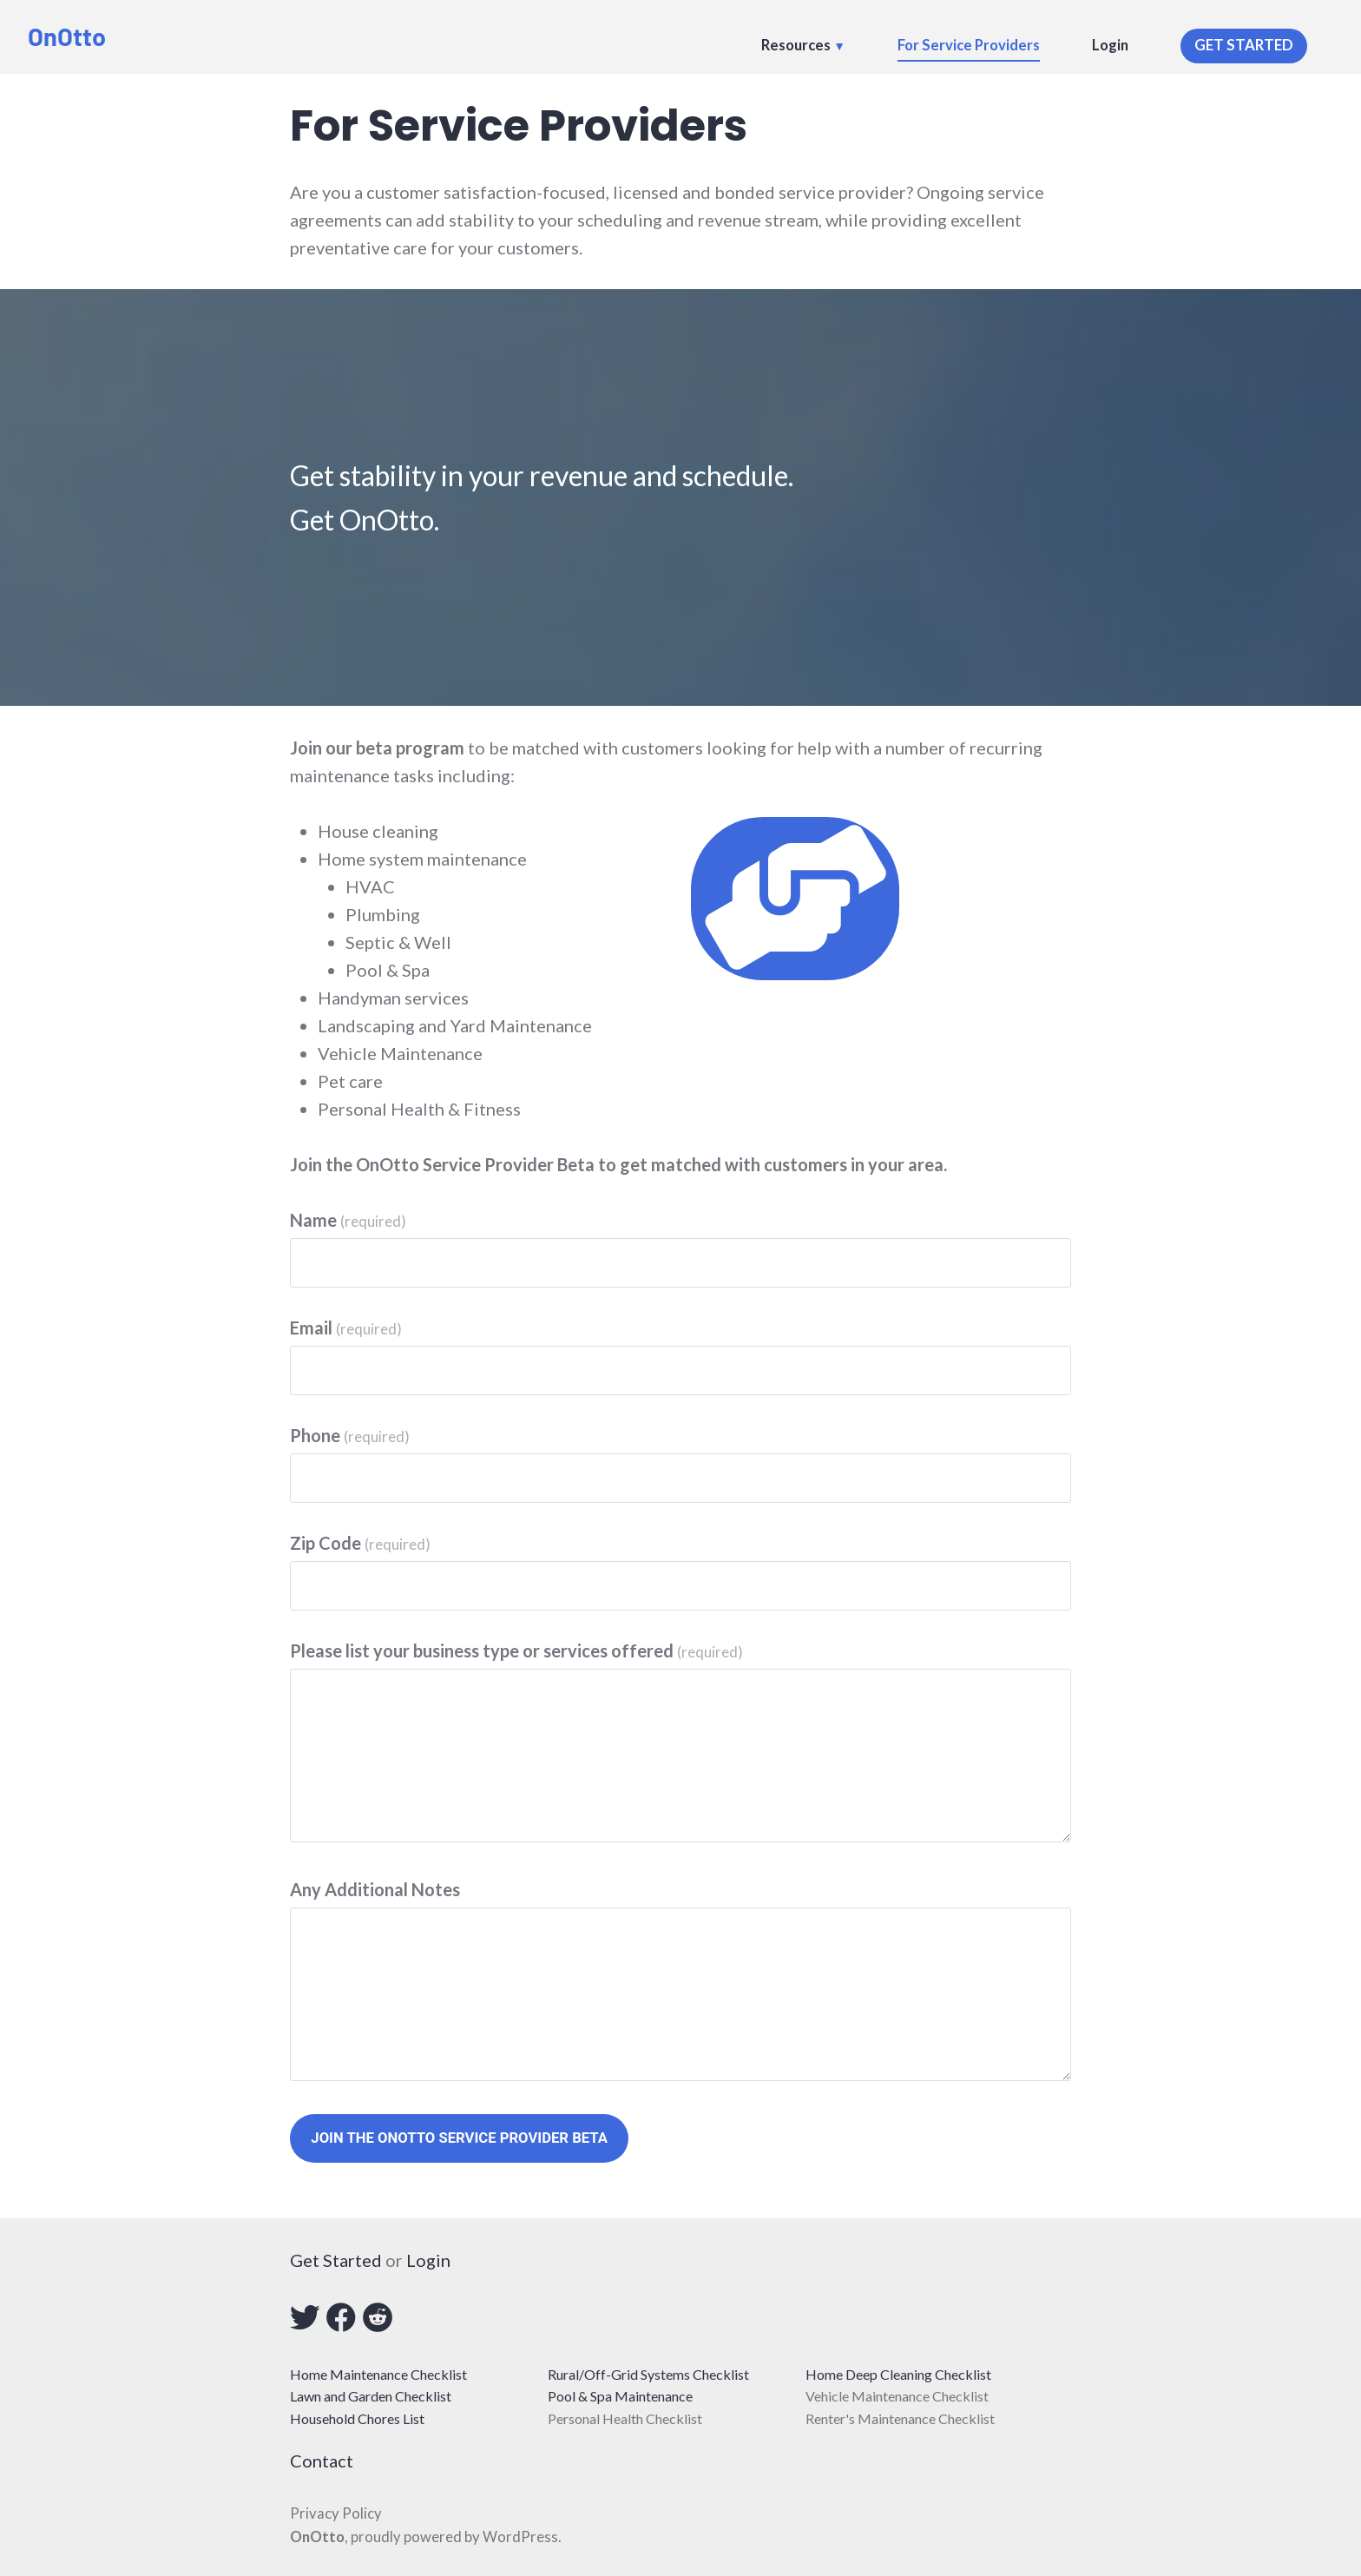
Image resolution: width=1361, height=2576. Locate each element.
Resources (796, 45)
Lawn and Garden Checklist (370, 2396)
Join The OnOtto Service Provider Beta (459, 2138)
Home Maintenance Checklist (378, 2374)
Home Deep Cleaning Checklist (898, 2374)
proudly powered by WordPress (454, 2537)
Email (346, 1327)
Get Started (336, 2260)
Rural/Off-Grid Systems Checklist (648, 2374)
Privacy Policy (336, 2513)
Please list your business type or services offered (516, 1650)
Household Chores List (357, 2418)
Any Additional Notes (375, 1889)
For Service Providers (968, 45)
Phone (350, 1435)
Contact (321, 2460)
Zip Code (360, 1542)
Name (348, 1219)
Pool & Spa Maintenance (620, 2396)
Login (1110, 45)
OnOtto (67, 36)
